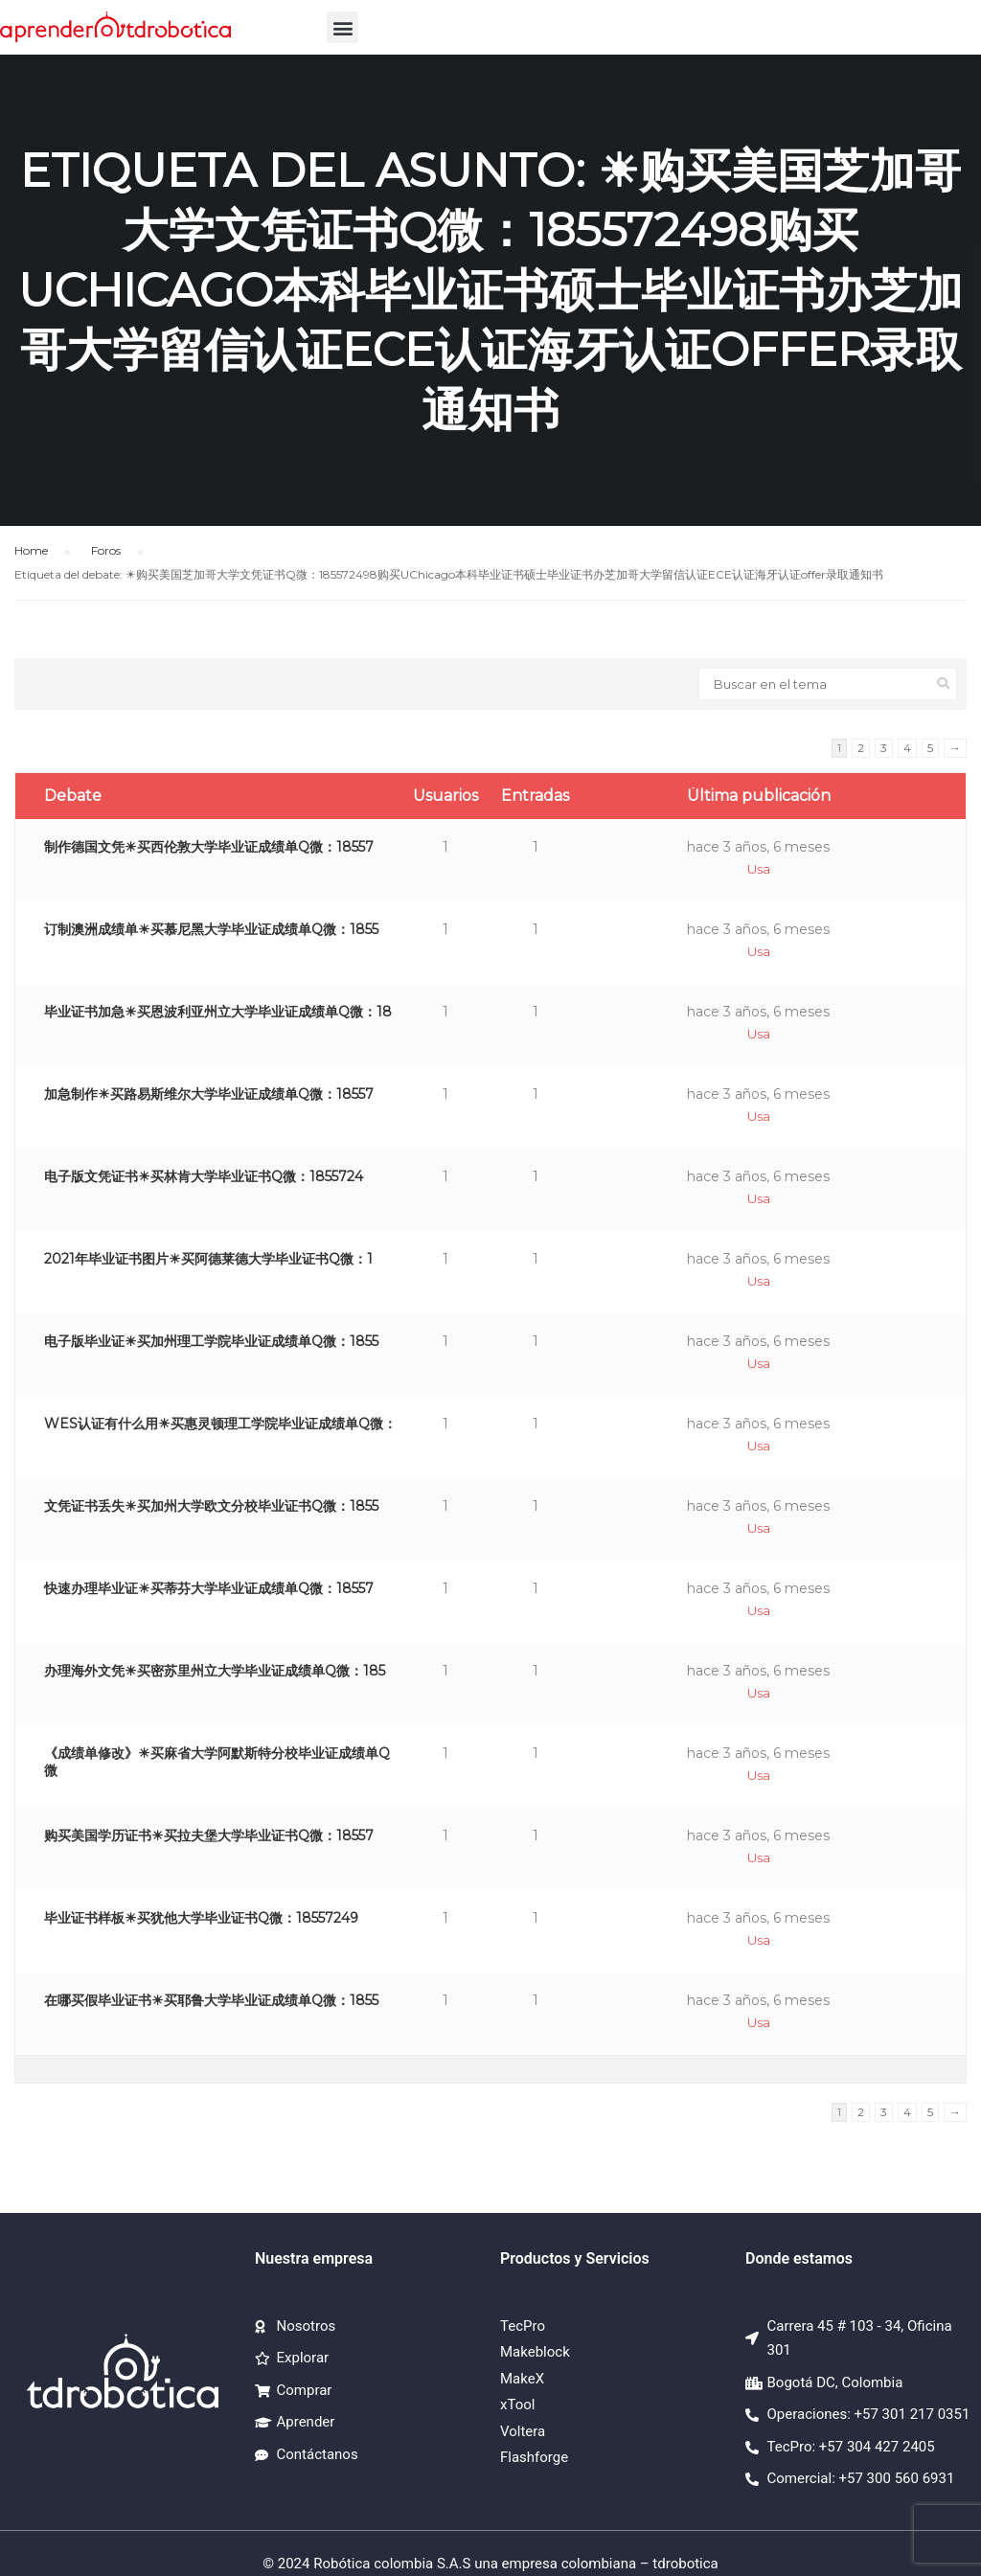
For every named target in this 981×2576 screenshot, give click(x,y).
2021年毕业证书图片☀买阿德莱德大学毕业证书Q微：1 (208, 1258)
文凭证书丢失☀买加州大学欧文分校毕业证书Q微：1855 (211, 1506)
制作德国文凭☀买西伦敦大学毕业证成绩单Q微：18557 (209, 846)
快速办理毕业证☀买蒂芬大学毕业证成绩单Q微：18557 (209, 1588)
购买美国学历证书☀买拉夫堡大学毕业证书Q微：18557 (209, 1835)
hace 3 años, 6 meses (758, 846)
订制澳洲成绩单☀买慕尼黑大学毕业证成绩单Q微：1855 (211, 929)
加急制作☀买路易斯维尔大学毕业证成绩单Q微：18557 (209, 1094)
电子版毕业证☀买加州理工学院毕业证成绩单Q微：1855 (211, 1341)
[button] (342, 27)
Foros (106, 550)
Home (31, 550)
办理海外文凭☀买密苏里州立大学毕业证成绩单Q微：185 (214, 1670)
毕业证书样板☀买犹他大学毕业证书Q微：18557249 (201, 1917)
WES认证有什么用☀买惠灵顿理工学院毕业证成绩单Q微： (220, 1423)
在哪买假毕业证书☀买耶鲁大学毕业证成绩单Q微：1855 (211, 2000)
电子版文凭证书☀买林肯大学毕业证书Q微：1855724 (203, 1176)
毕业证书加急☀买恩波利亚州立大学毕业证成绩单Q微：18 (218, 1011)
